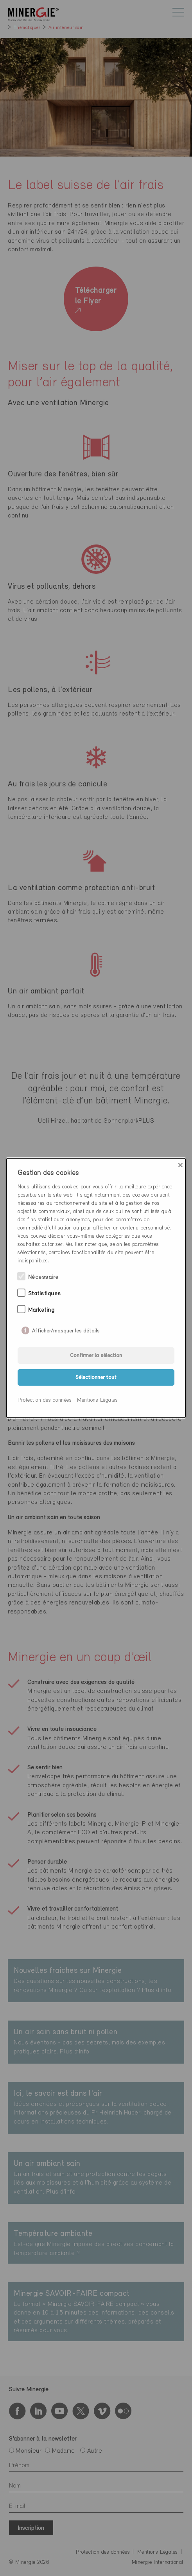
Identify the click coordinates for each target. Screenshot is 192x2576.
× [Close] (180, 1165)
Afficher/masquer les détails (66, 1329)
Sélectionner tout (96, 1378)
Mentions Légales (97, 1400)
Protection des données (45, 1400)
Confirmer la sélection (96, 1356)
